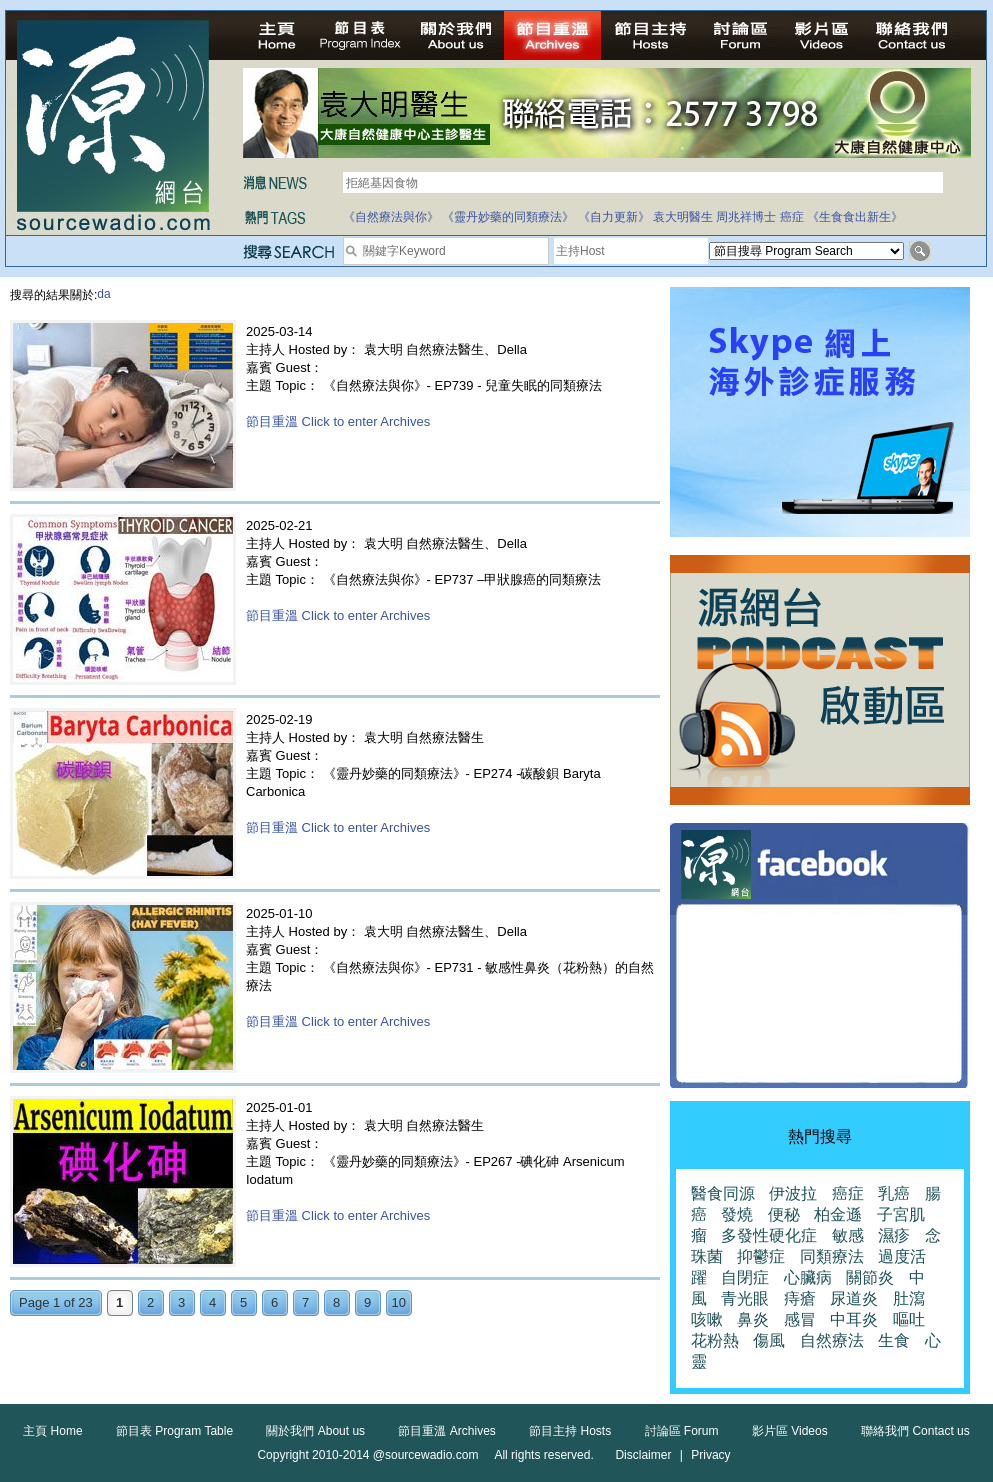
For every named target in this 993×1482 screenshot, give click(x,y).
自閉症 (745, 1277)
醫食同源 (723, 1193)
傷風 (769, 1340)
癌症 (792, 217)
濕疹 (894, 1235)
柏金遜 (838, 1214)
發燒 (737, 1214)
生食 (894, 1340)
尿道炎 (854, 1298)
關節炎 (870, 1277)
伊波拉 (793, 1193)
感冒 (800, 1319)
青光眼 (745, 1298)
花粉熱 (715, 1340)
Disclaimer (643, 1455)
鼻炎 (753, 1319)
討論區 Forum (682, 1431)
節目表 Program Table (174, 1431)
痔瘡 (800, 1298)
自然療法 (832, 1340)
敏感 (848, 1235)
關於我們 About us (315, 1431)
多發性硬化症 (769, 1235)
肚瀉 (909, 1298)
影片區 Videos (790, 1431)
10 (399, 1302)
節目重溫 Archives (446, 1431)
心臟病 (808, 1277)
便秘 (784, 1214)
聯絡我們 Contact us (915, 1431)
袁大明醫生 (683, 217)
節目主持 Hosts (570, 1431)
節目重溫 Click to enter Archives (338, 421)
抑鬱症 (761, 1256)
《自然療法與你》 (391, 217)
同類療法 (832, 1256)
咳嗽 (707, 1319)
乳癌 (894, 1193)
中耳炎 (854, 1319)
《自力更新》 (614, 217)
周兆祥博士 (746, 217)
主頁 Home (52, 1431)
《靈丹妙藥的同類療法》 (508, 217)
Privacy (710, 1455)
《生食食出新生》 (855, 217)
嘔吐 (909, 1319)
